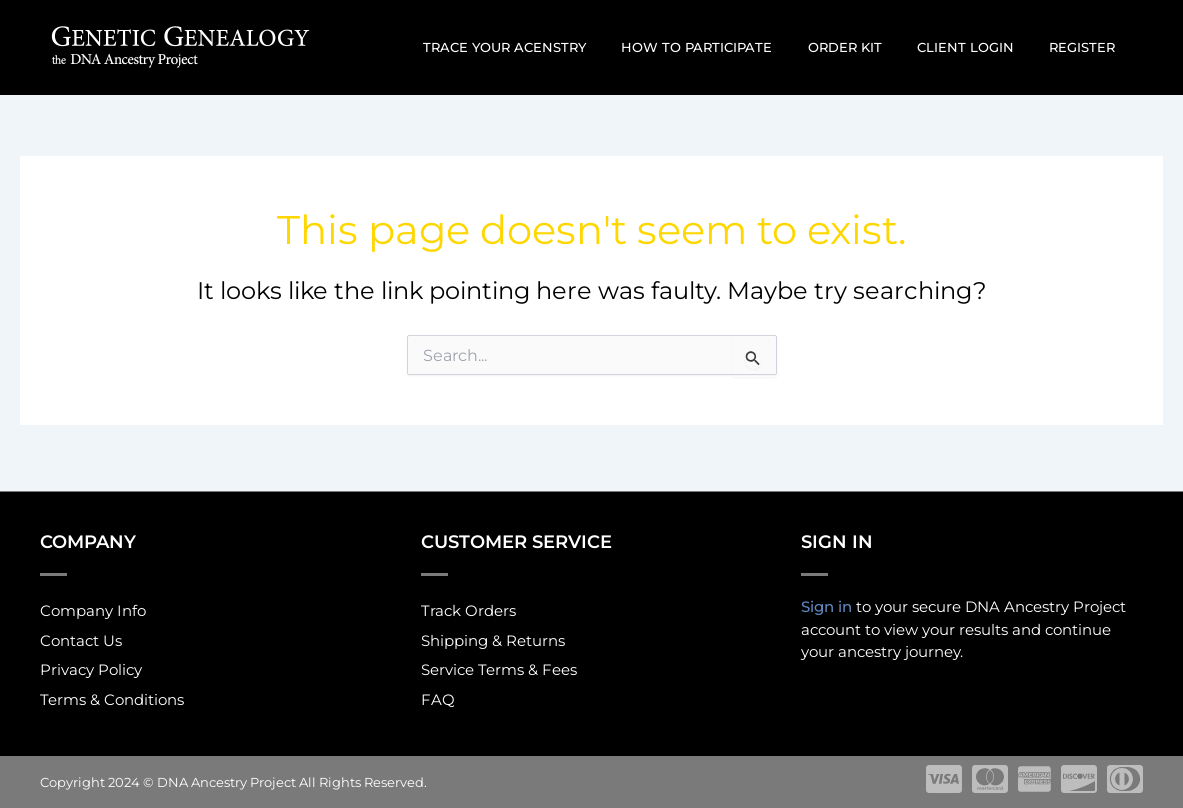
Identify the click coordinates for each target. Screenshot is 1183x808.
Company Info (93, 607)
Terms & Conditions (112, 700)
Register (1087, 47)
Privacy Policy (91, 669)
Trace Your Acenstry (546, 47)
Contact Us (81, 638)
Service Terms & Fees (499, 669)
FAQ (438, 700)
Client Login (979, 47)
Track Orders (468, 607)
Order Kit (868, 47)
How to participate (729, 47)
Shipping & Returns (493, 638)
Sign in (826, 602)
